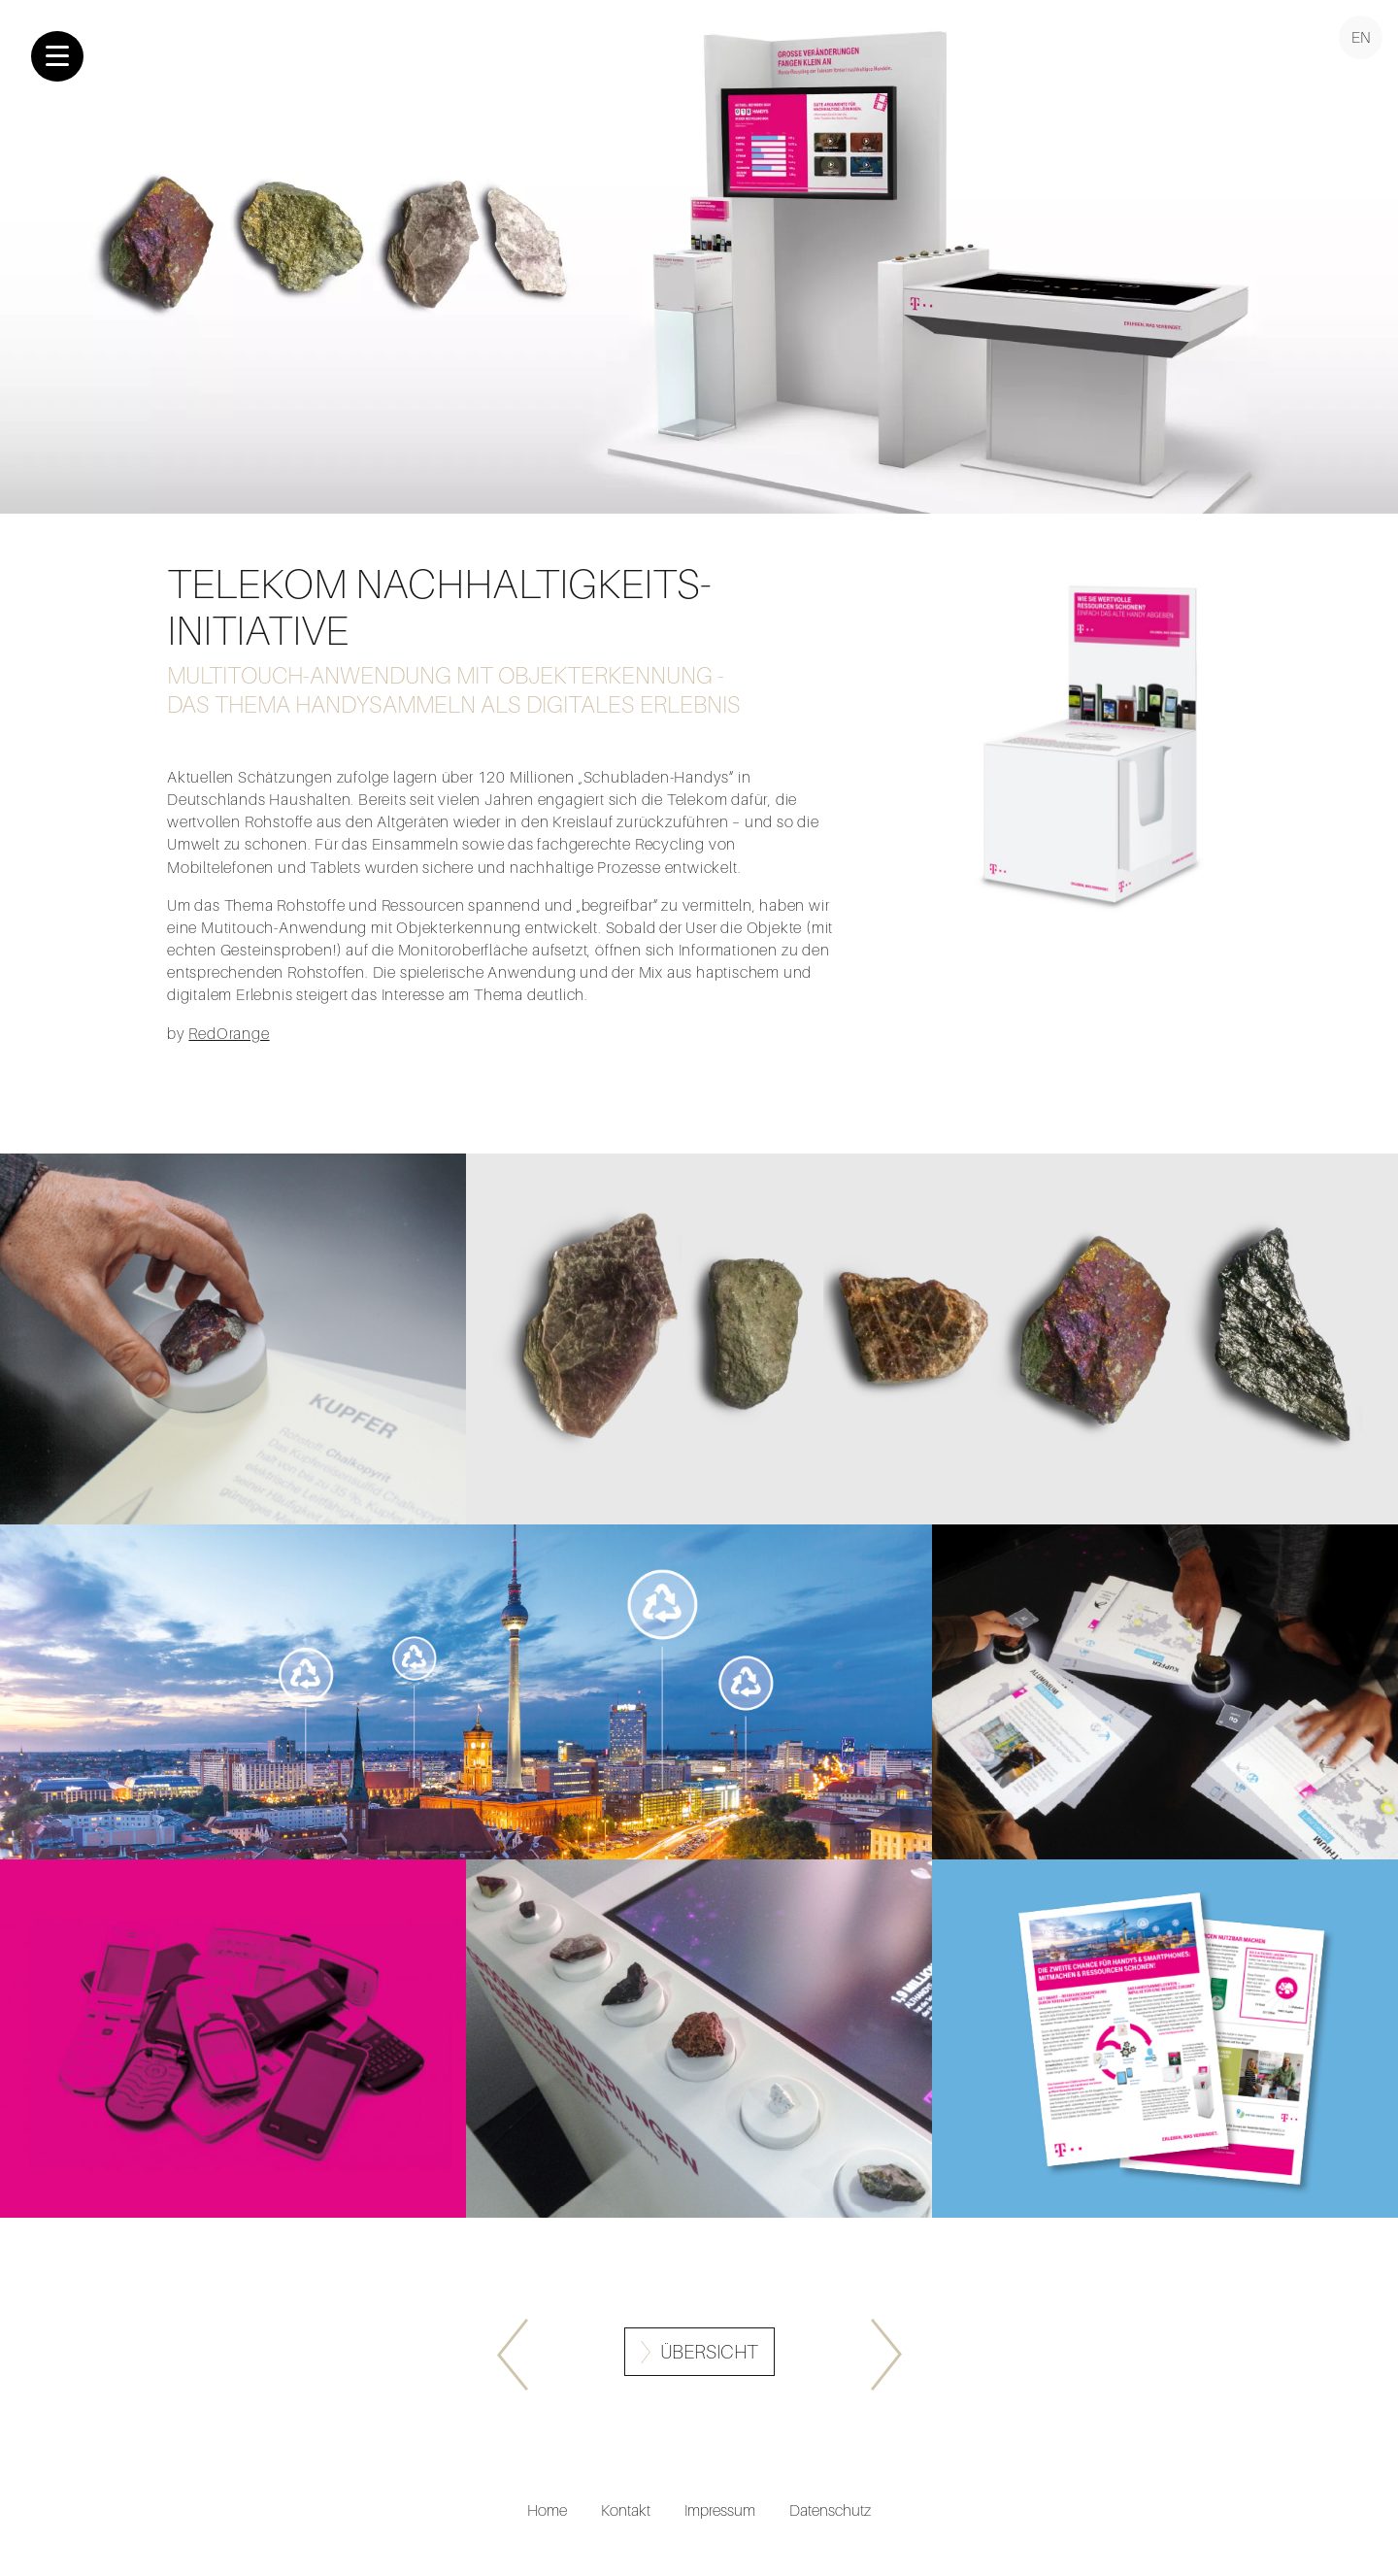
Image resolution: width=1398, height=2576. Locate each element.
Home (547, 2510)
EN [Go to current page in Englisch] (1361, 37)
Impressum (719, 2510)
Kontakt (625, 2510)
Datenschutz (830, 2510)
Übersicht (709, 2352)
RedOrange (228, 1033)
